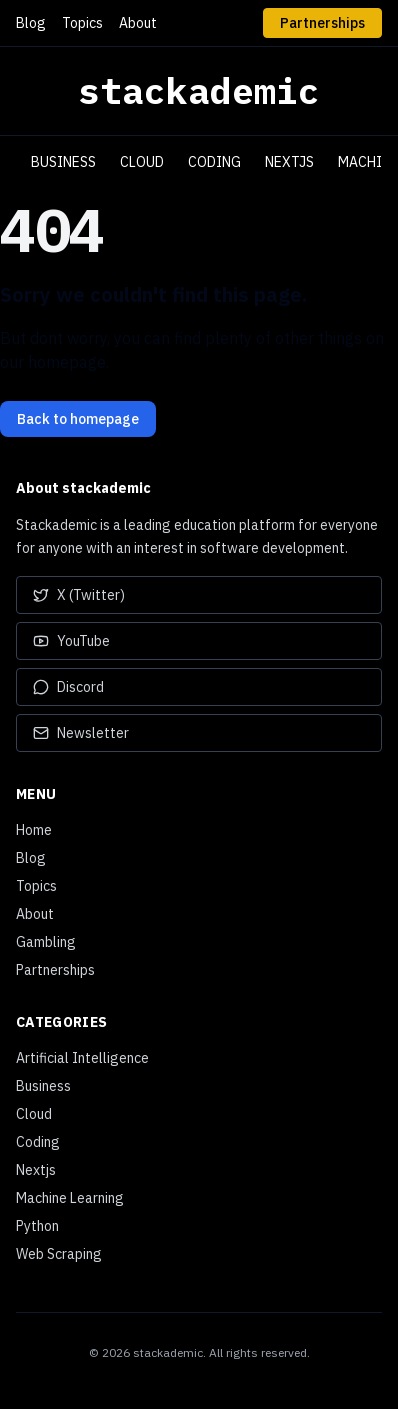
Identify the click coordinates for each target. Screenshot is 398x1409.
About (138, 23)
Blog (31, 23)
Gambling (46, 942)
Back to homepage (78, 419)
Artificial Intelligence (82, 1058)
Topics (82, 23)
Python (37, 1226)
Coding (214, 162)
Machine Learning (70, 1198)
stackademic (199, 91)
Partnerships (322, 23)
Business (63, 162)
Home (34, 830)
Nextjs (289, 162)
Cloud (142, 162)
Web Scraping (59, 1254)
